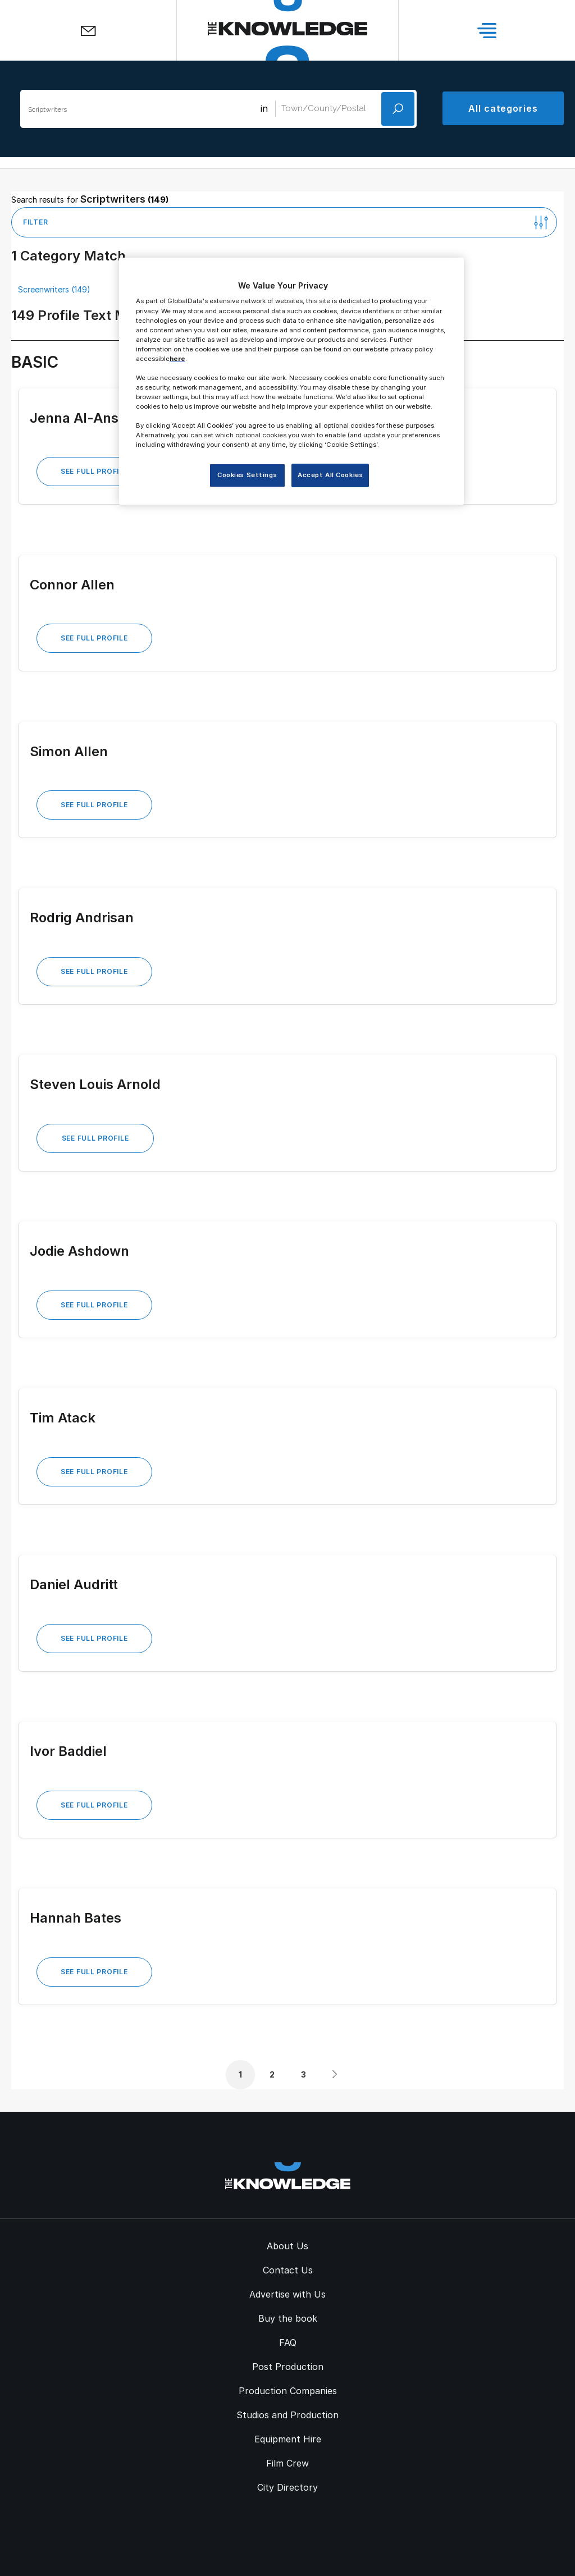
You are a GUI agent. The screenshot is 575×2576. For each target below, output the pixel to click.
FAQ (287, 2342)
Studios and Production (287, 2415)
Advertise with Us (287, 2294)
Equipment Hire (287, 2439)
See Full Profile (94, 471)
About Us (287, 2246)
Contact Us (288, 2270)
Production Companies (288, 2390)
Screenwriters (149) (54, 289)
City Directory (287, 2487)
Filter (35, 222)
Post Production (287, 2366)
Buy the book (287, 2318)
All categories (503, 108)
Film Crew (287, 2463)
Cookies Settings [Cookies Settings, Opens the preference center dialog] (247, 475)
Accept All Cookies (330, 475)
